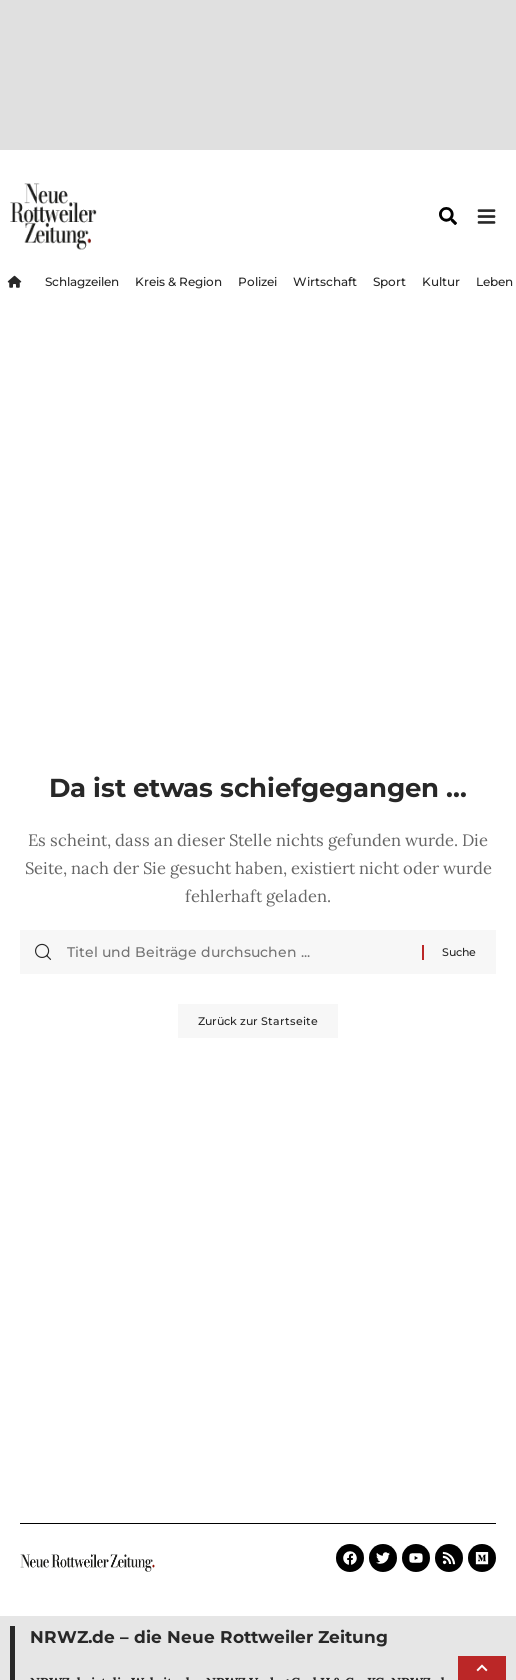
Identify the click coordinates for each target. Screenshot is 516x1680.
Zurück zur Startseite (258, 851)
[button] (482, 1668)
